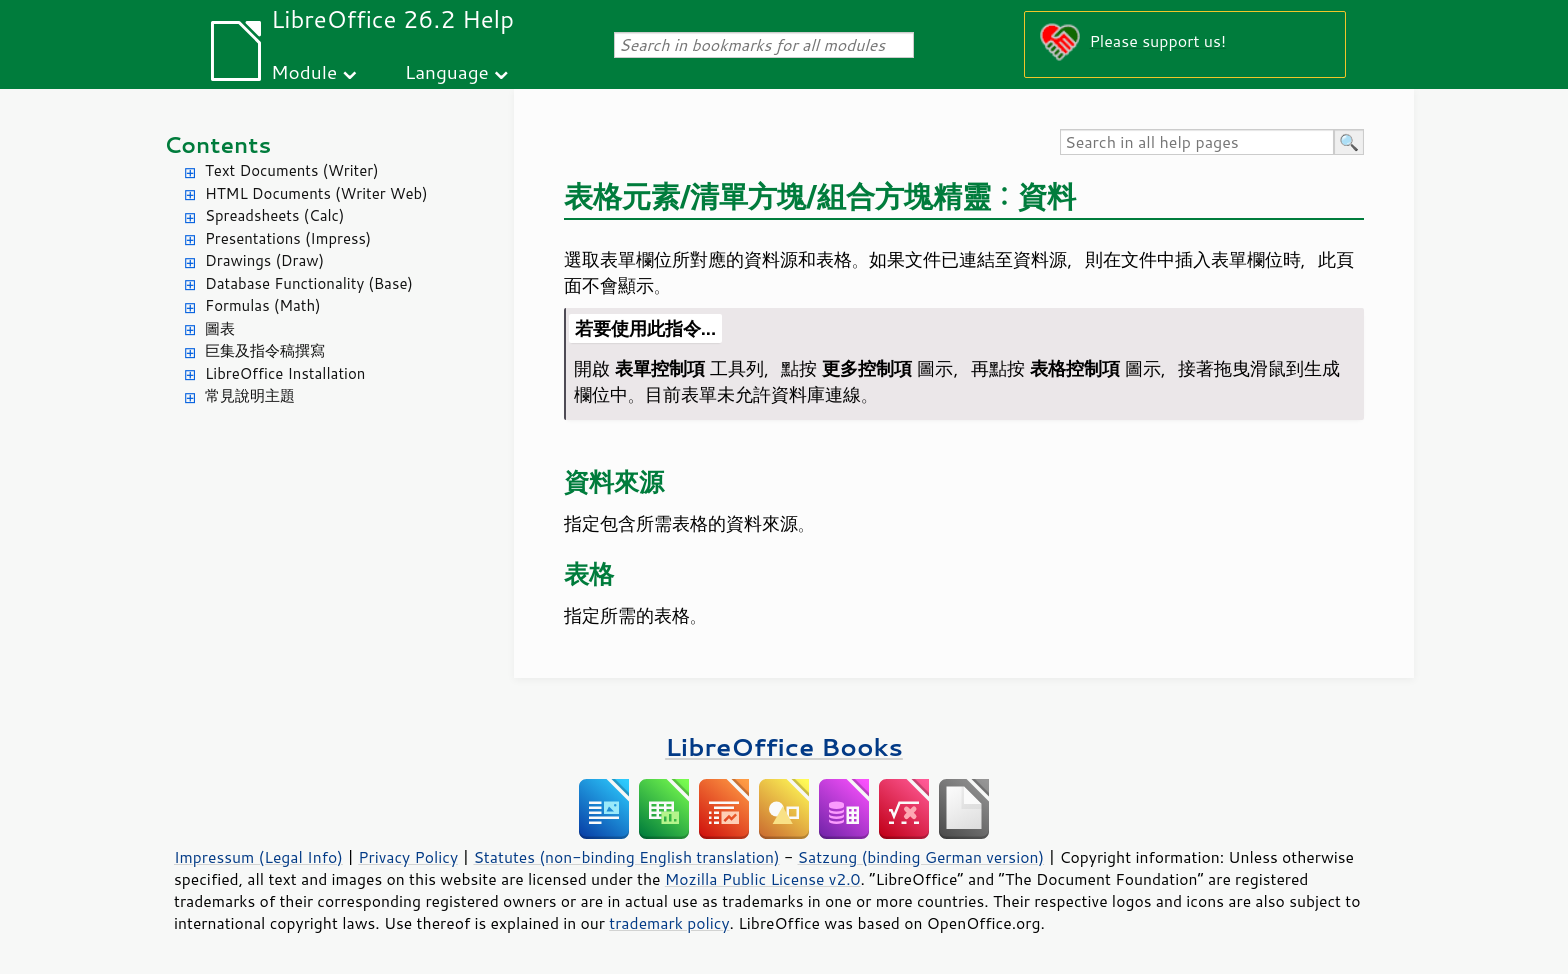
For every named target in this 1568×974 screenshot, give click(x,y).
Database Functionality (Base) (309, 283)
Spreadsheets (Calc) (274, 215)
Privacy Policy (408, 857)
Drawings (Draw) (264, 260)
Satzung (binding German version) (921, 857)
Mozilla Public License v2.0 (763, 879)
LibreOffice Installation (285, 373)
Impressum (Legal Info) (258, 857)
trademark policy (669, 923)
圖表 (220, 328)
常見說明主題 (250, 395)
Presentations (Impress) (288, 238)
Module (304, 71)
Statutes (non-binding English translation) (626, 857)
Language (447, 71)
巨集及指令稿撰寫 (265, 350)
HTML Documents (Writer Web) (316, 193)
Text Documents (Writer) (292, 170)
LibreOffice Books (784, 746)
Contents (217, 144)
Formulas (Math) (263, 305)
